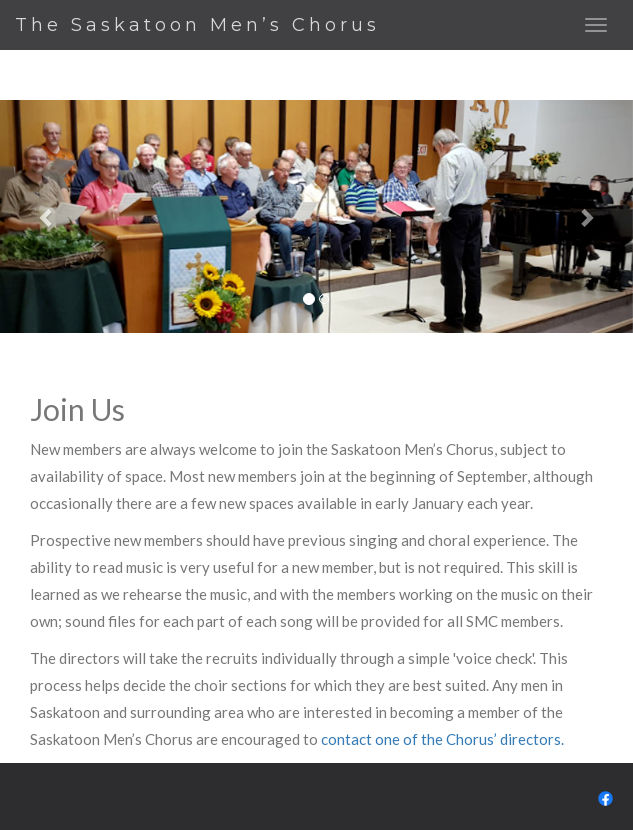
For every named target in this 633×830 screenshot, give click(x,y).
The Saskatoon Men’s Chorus (197, 25)
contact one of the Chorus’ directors (441, 739)
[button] (47, 216)
